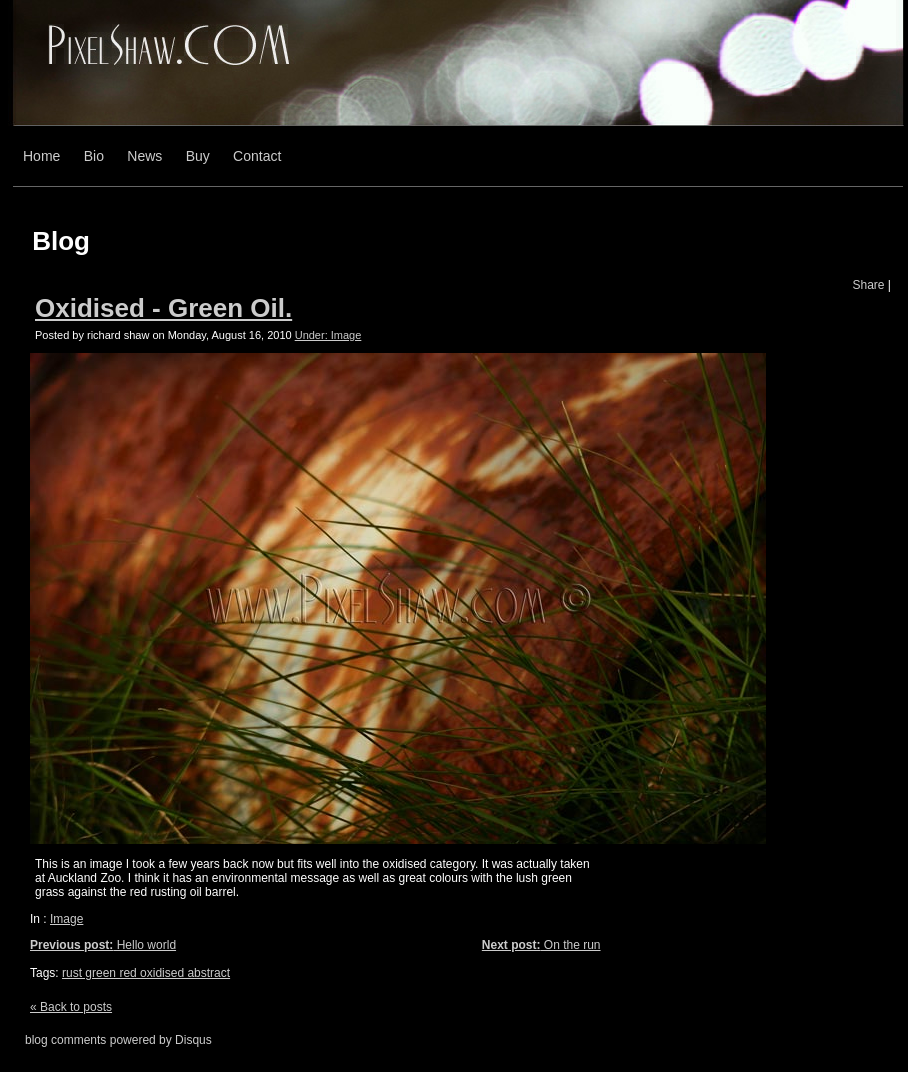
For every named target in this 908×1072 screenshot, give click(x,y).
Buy (198, 156)
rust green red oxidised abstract (146, 973)
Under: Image (328, 335)
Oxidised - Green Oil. (163, 308)
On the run (541, 945)
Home (41, 156)
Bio (94, 156)
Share (868, 285)
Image (66, 919)
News (144, 156)
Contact (257, 156)
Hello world (103, 945)
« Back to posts (71, 1007)
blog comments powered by (118, 1040)
